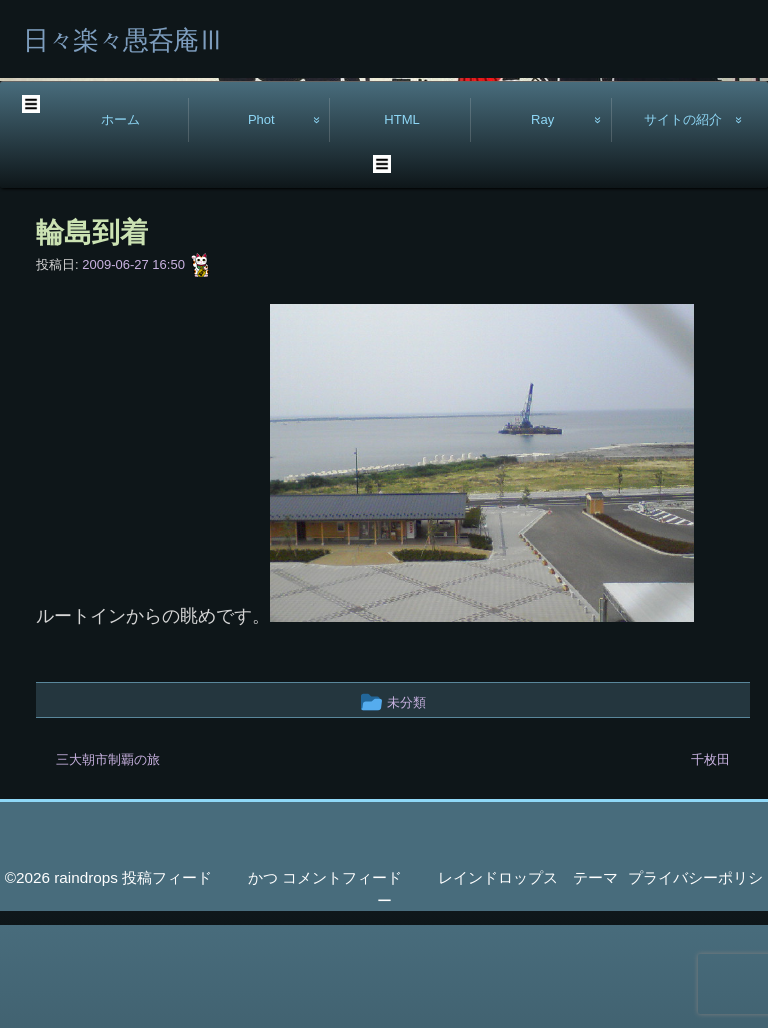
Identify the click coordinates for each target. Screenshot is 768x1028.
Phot (261, 222)
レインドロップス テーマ (528, 981)
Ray (542, 222)
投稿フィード (167, 981)
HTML (402, 222)
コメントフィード (342, 981)
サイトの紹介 (683, 222)
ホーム (120, 222)
